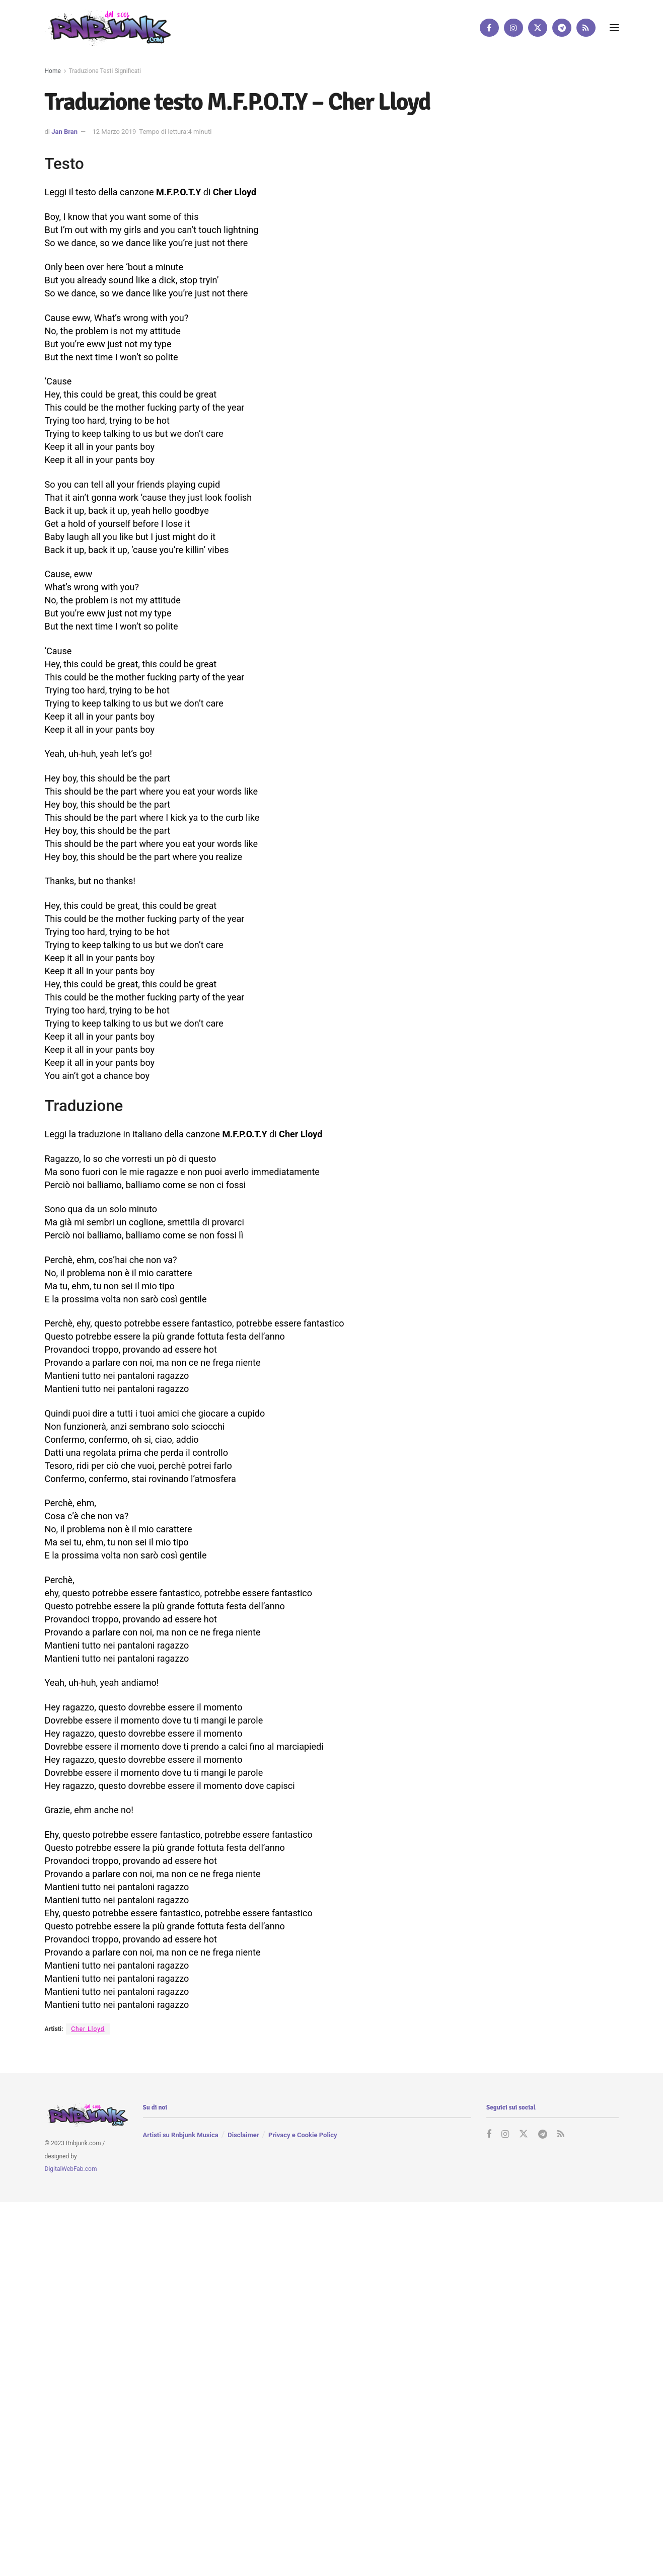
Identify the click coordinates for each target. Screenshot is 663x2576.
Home (53, 70)
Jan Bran (64, 131)
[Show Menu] (614, 27)
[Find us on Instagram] (513, 28)
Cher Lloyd (87, 2029)
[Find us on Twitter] (537, 28)
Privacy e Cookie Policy (302, 2135)
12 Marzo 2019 (114, 131)
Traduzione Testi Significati (105, 70)
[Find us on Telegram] (561, 28)
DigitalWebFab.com (71, 2169)
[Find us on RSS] (586, 28)
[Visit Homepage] (108, 27)
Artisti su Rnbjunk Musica (180, 2135)
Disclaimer (243, 2135)
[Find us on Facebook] (489, 28)
